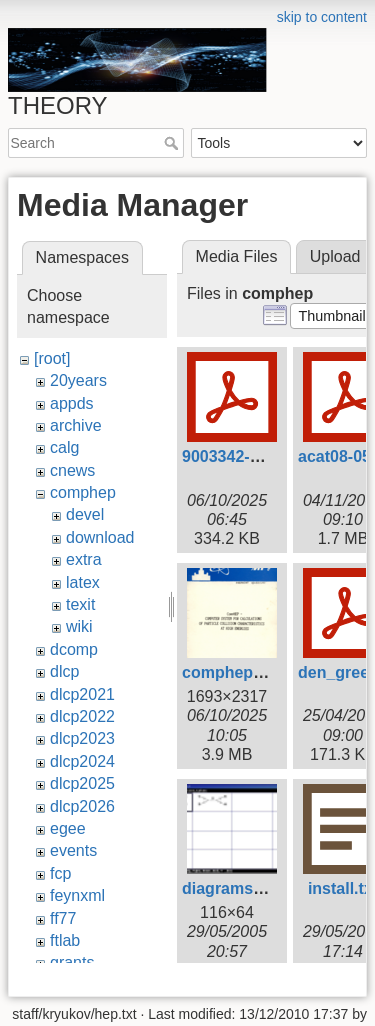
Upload (335, 256)
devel (85, 514)
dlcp (64, 671)
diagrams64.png (243, 888)
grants (72, 962)
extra (84, 559)
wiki (79, 626)
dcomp (74, 649)
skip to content (322, 17)
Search (173, 143)
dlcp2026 (82, 806)
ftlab (65, 940)
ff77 (63, 918)
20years (78, 380)
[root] (52, 358)
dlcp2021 (82, 694)
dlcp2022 (82, 716)
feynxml (77, 895)
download (100, 537)
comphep (83, 492)
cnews (72, 470)
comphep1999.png (252, 672)
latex (83, 582)
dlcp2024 (82, 761)
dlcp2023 (82, 738)
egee (68, 828)
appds (72, 403)
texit (80, 604)
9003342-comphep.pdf (266, 456)
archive (76, 425)
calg (64, 447)
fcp (60, 873)
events (73, 850)
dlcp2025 (82, 783)
